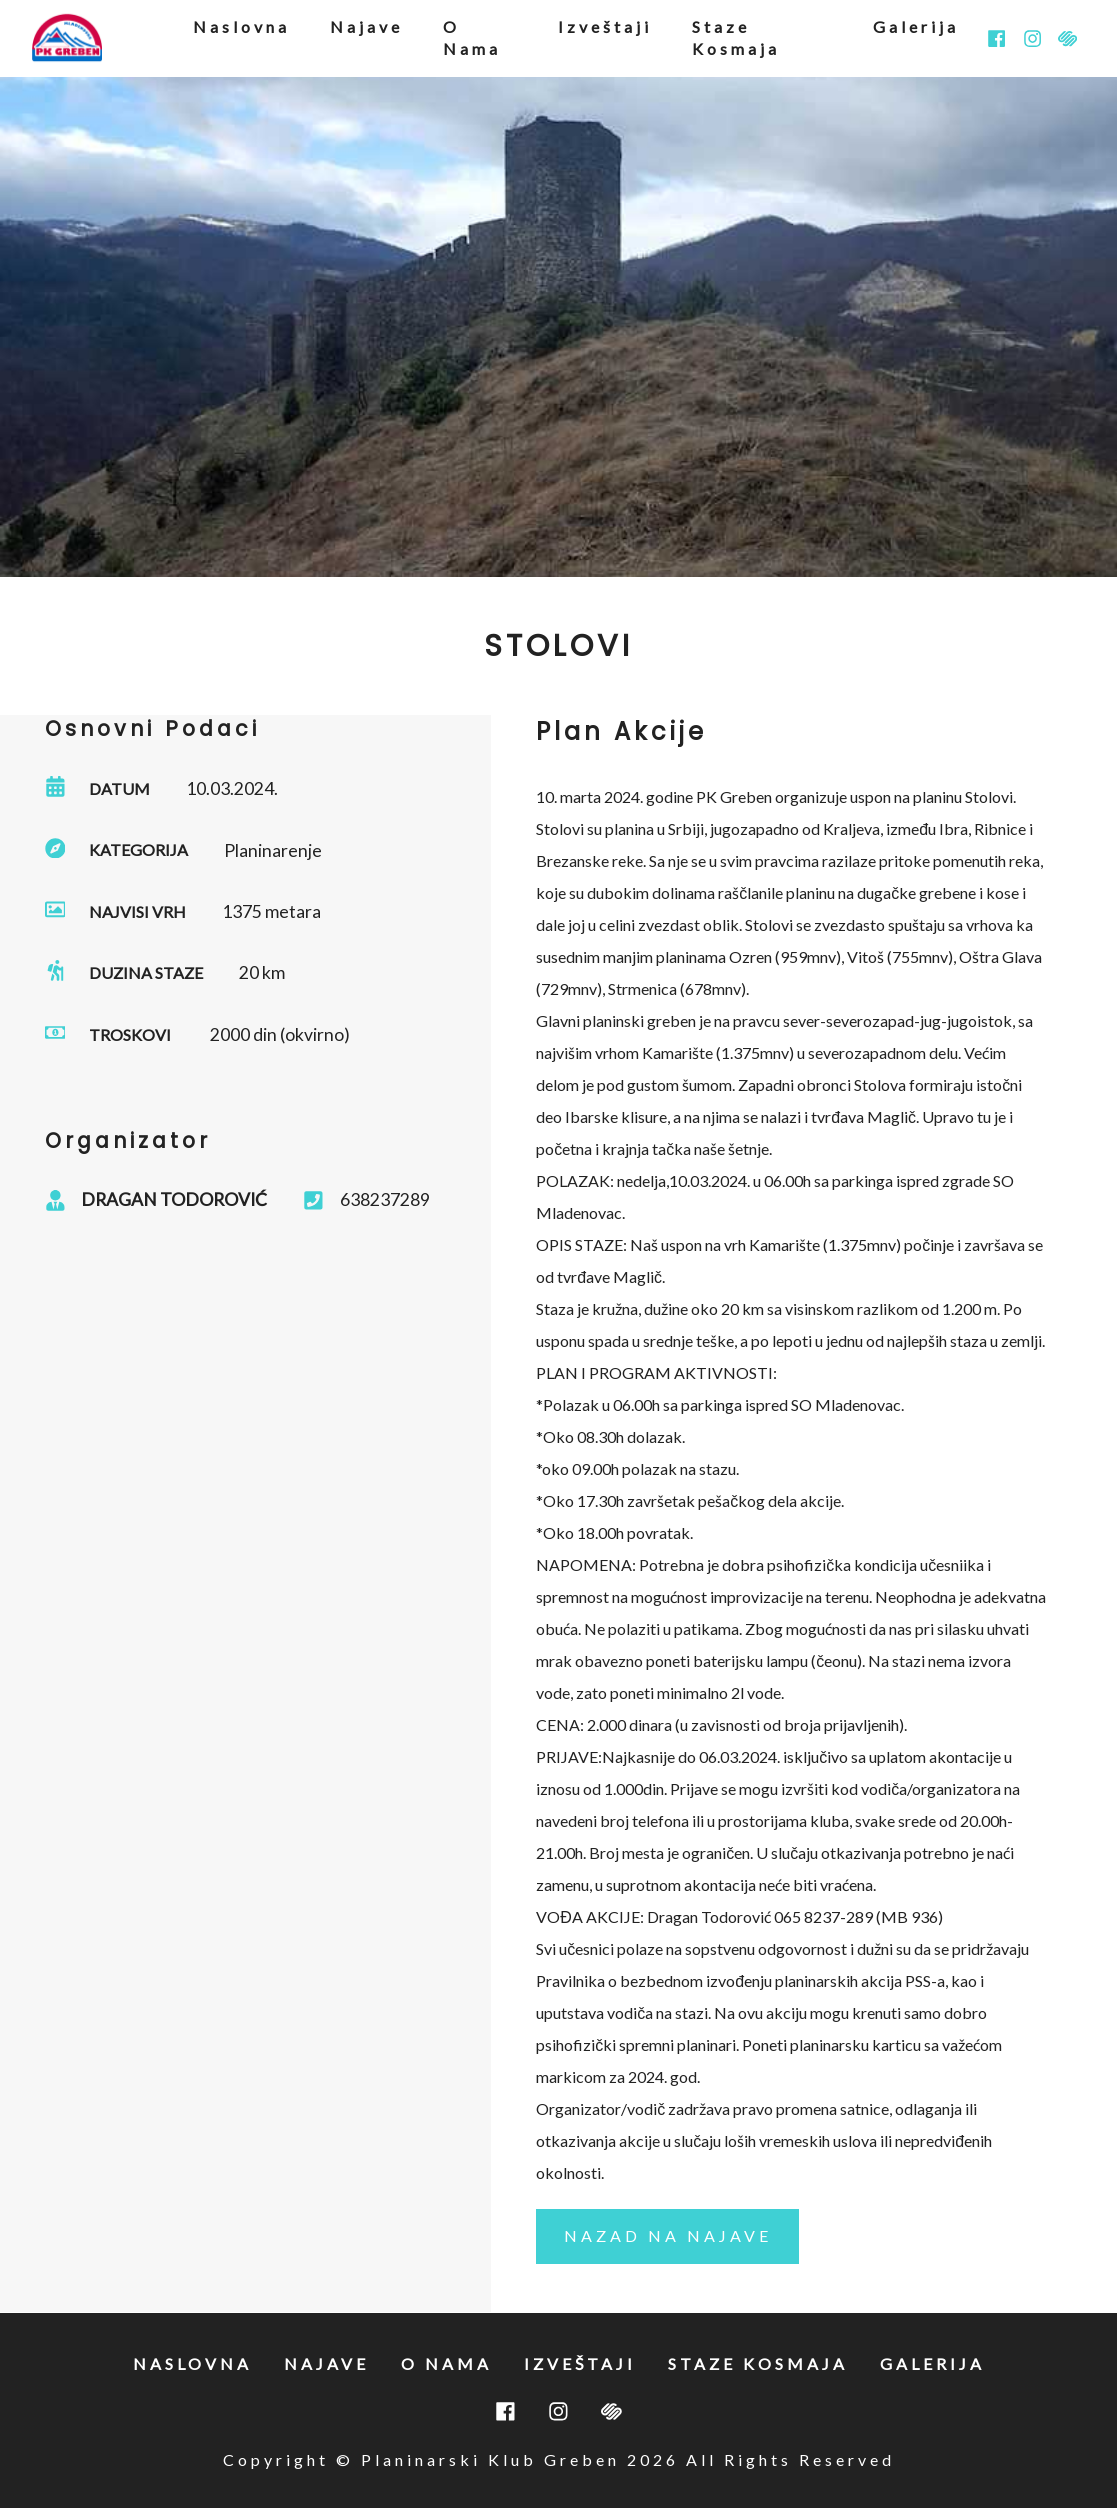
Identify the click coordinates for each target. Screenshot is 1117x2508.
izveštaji (605, 26)
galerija (916, 26)
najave (366, 26)
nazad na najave (668, 2235)
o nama (472, 37)
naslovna (241, 26)
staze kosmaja (736, 37)
